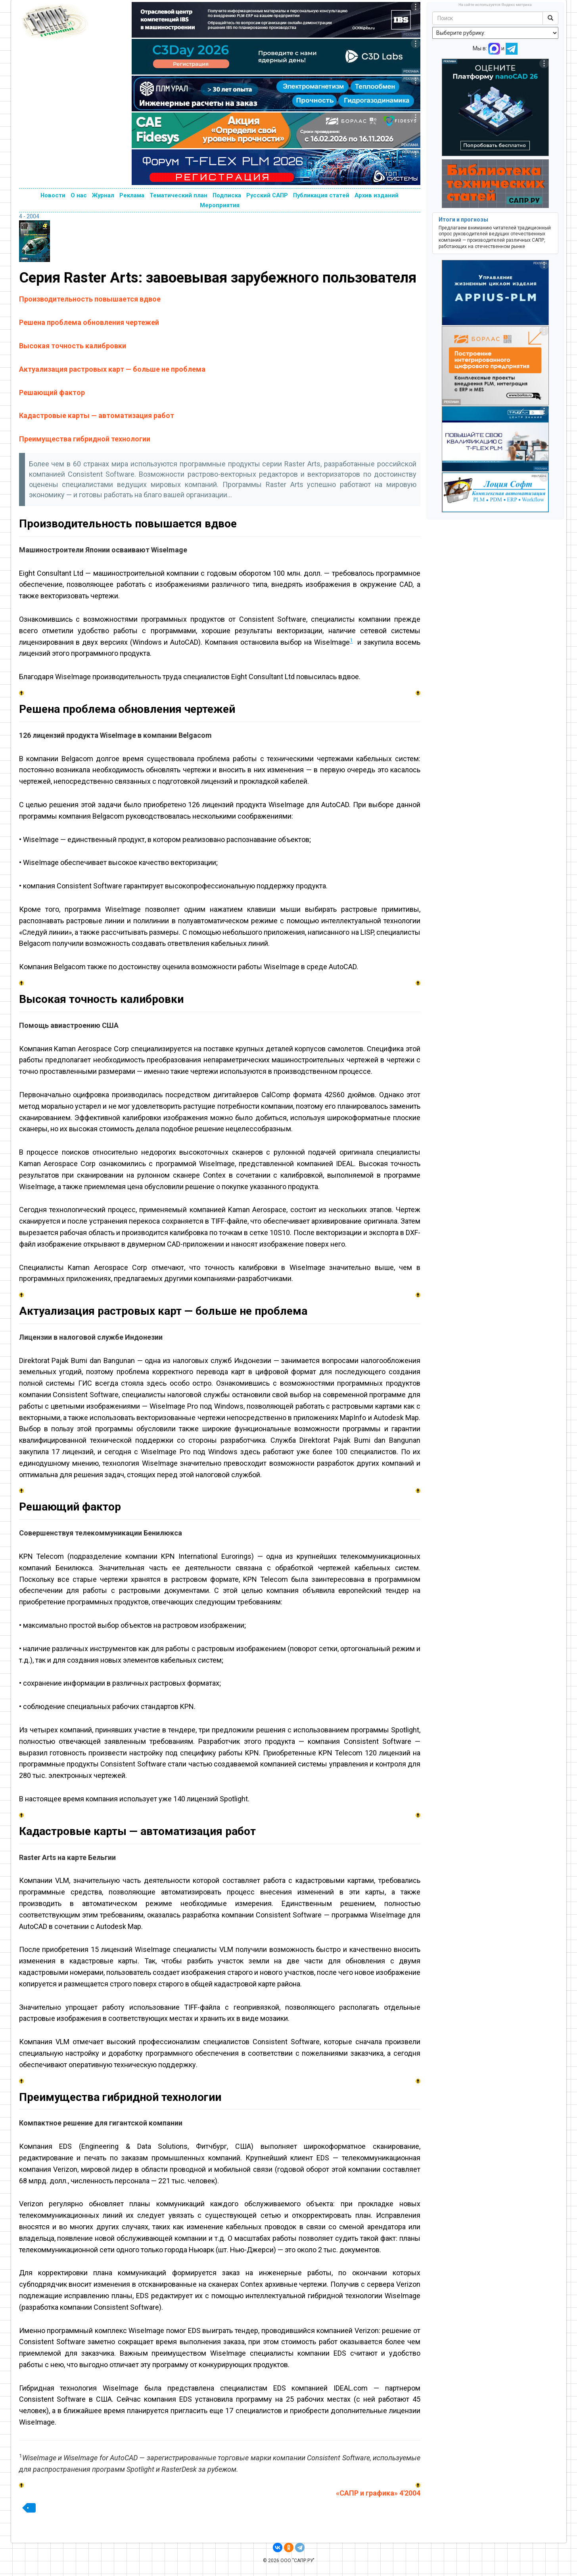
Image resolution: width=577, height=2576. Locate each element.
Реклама (131, 195)
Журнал (103, 195)
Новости (52, 195)
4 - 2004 (29, 216)
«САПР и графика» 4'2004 (378, 2493)
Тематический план (178, 195)
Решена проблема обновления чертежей (89, 322)
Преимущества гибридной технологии (84, 439)
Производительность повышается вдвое (90, 299)
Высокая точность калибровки (72, 346)
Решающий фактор (52, 392)
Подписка (227, 195)
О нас (79, 195)
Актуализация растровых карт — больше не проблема (112, 369)
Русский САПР (267, 195)
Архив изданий (377, 195)
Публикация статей (321, 195)
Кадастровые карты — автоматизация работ (96, 415)
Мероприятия (220, 205)
